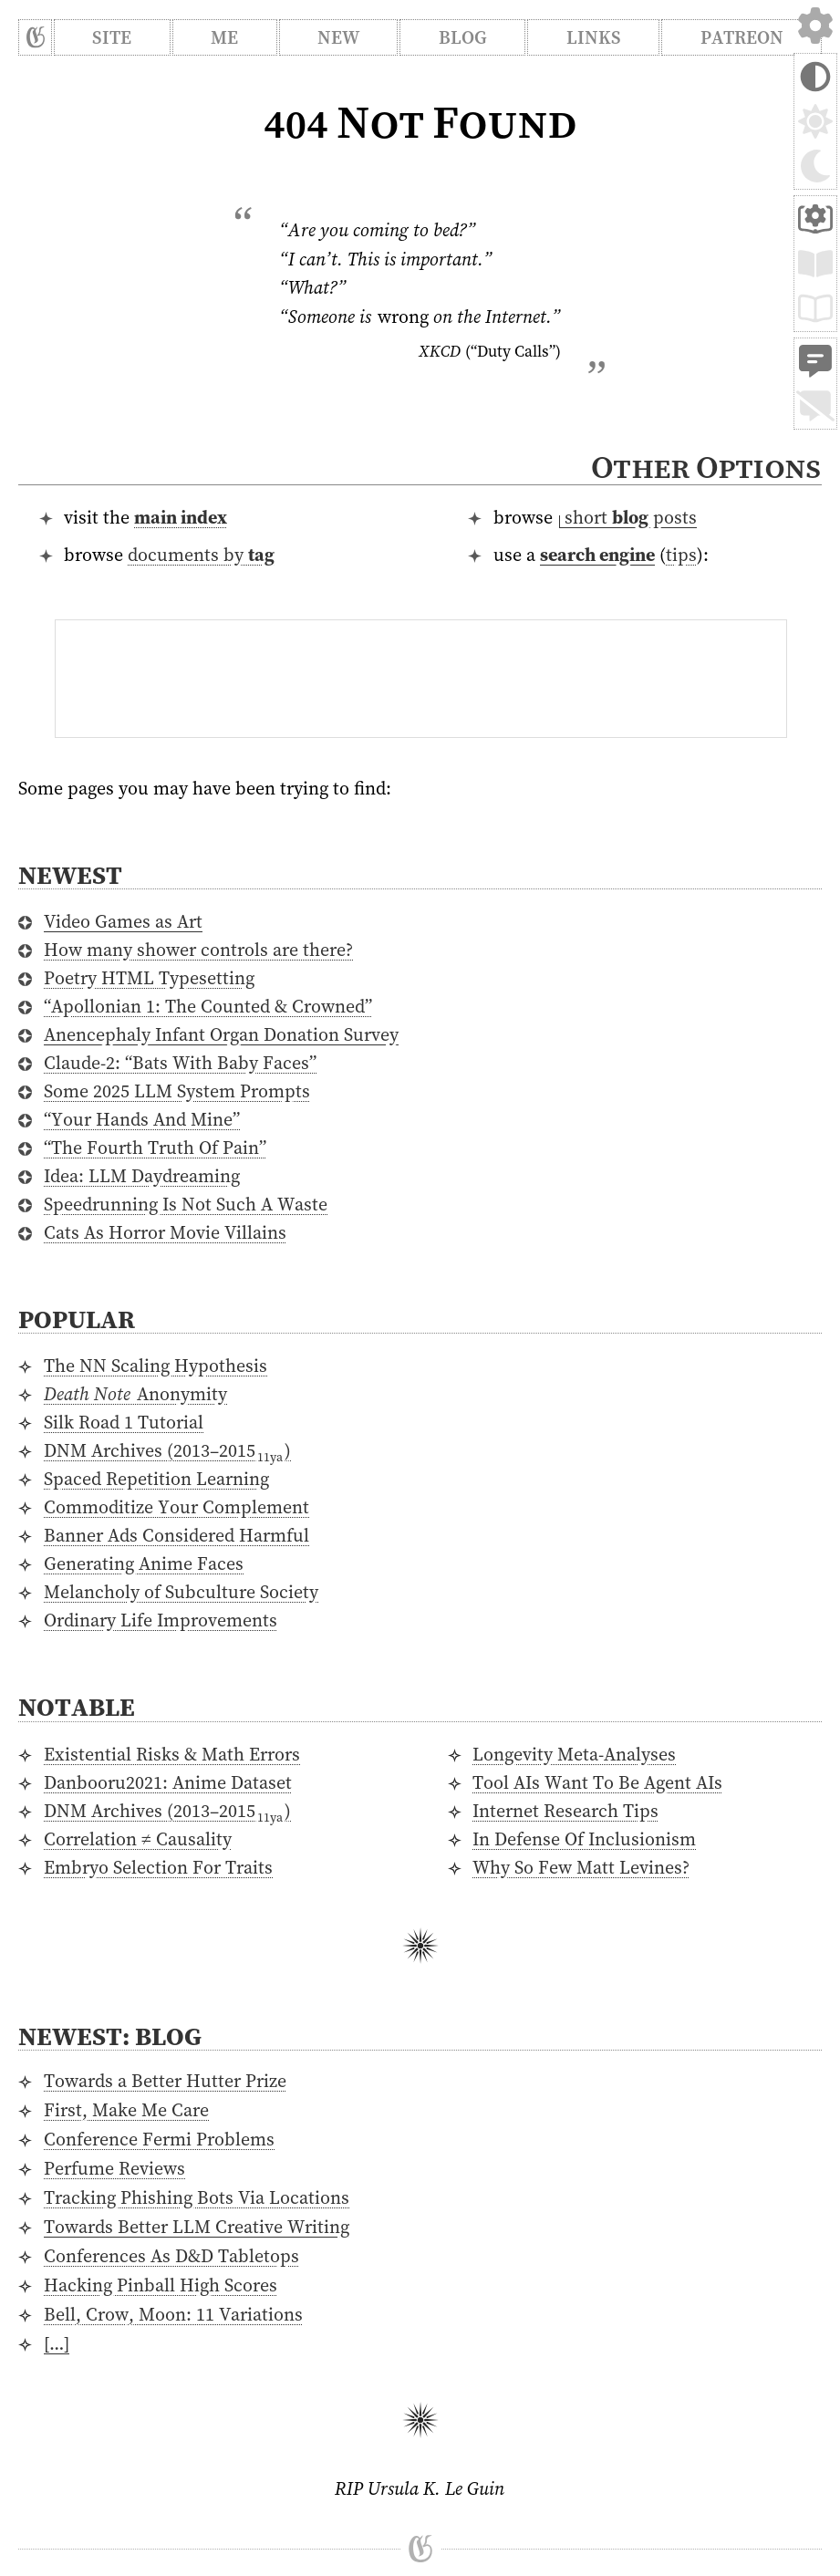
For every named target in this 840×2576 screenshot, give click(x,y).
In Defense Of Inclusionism (584, 1839)
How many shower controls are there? (198, 949)
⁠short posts (628, 517)
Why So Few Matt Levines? (581, 1867)
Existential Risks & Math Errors (172, 1754)
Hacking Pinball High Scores (160, 2285)
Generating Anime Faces (144, 1563)
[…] (56, 2343)
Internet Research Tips (565, 1810)
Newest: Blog (110, 2036)
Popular (76, 1319)
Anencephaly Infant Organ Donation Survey (221, 1034)
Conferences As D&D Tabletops (171, 2256)
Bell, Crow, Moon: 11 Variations (173, 2314)
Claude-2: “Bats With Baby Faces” (180, 1062)
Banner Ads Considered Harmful (176, 1535)
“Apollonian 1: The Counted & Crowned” (208, 1006)
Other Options (705, 467)
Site (111, 37)
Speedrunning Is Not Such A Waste (185, 1204)
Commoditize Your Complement (176, 1507)
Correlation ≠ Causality (138, 1839)
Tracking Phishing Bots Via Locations (196, 2197)
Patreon (741, 37)
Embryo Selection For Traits (158, 1867)
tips (681, 554)
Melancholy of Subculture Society (181, 1592)
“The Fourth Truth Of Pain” (155, 1147)
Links (593, 37)
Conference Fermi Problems (159, 2139)
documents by (201, 554)
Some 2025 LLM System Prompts (177, 1091)
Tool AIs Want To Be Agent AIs (597, 1782)
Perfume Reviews (114, 2168)
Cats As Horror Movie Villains (165, 1232)
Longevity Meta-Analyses (574, 1754)
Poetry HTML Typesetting (149, 978)
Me (224, 37)
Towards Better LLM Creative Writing (196, 2226)
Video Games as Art (123, 921)
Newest (70, 874)
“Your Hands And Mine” (142, 1119)
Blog (463, 37)
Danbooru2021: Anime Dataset (168, 1782)
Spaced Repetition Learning (156, 1478)
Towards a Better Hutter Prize (165, 2080)
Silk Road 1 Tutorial (123, 1422)
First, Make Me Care (126, 2110)
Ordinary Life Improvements (160, 1620)
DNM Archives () (167, 1450)
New (338, 37)
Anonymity (135, 1394)
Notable (76, 1706)
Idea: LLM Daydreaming (142, 1176)
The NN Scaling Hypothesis (155, 1365)
